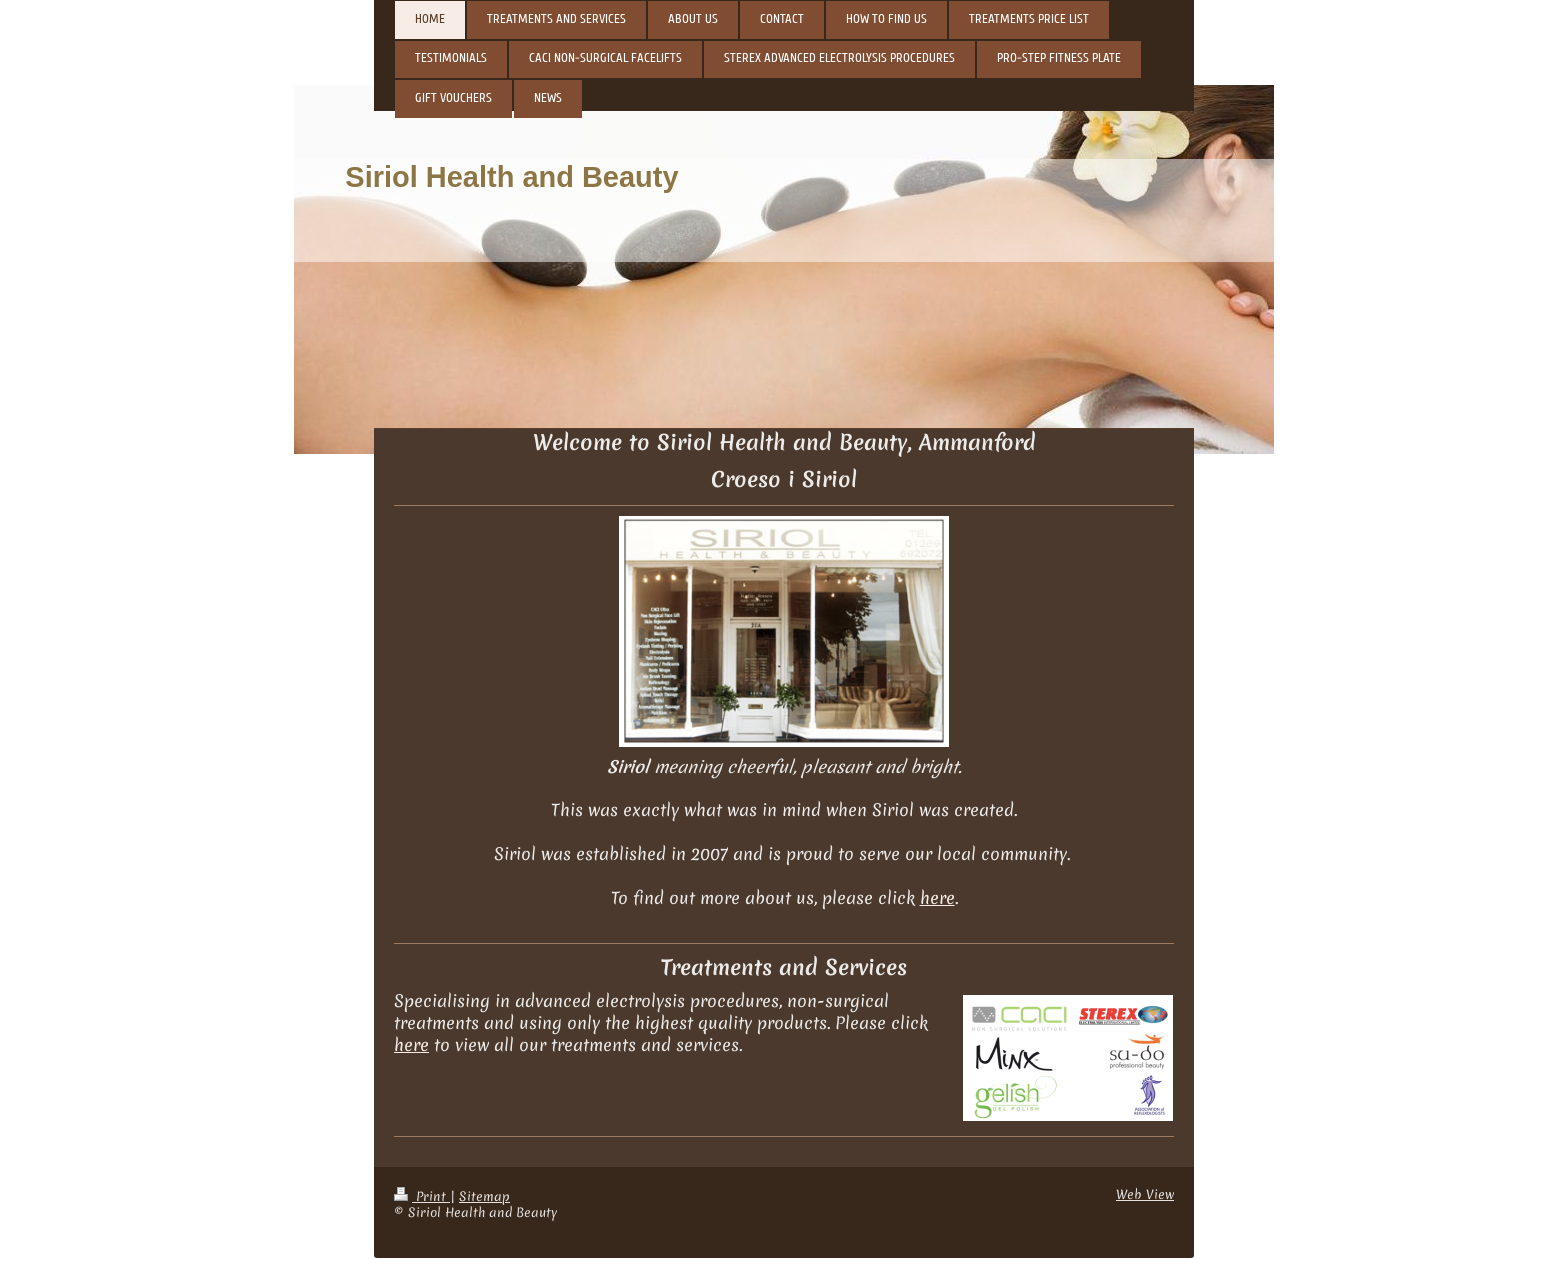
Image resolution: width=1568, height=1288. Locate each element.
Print (422, 1196)
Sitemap (484, 1196)
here (937, 898)
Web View (1145, 1194)
